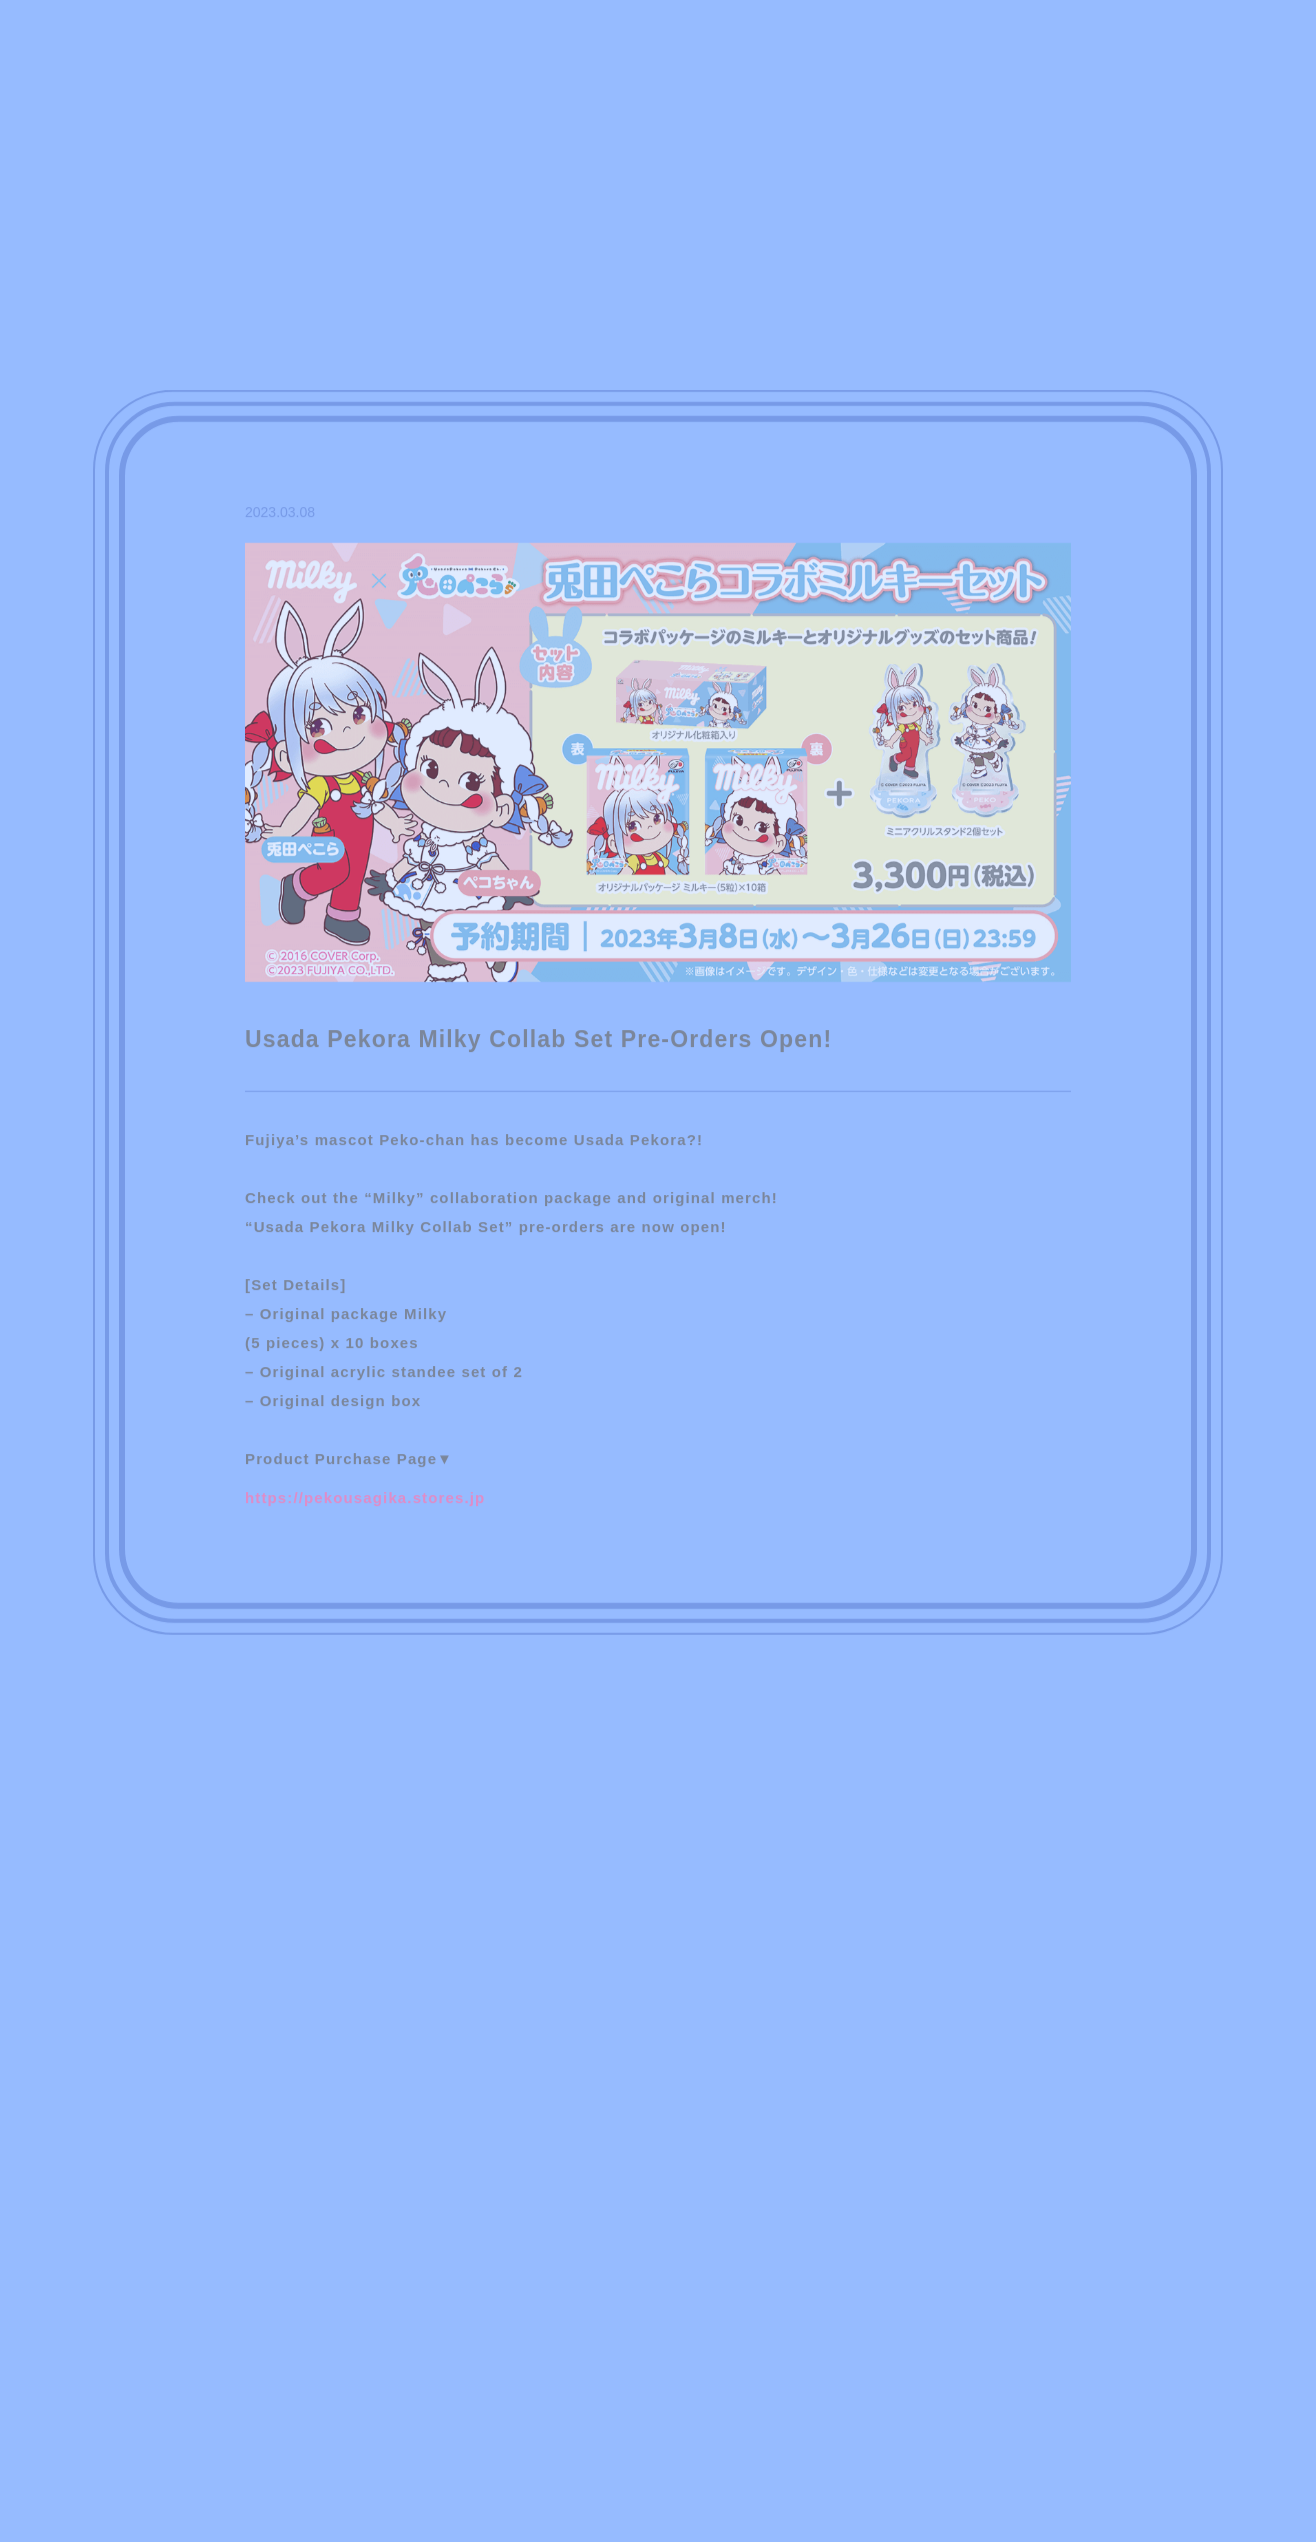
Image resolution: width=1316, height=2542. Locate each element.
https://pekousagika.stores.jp (365, 1503)
